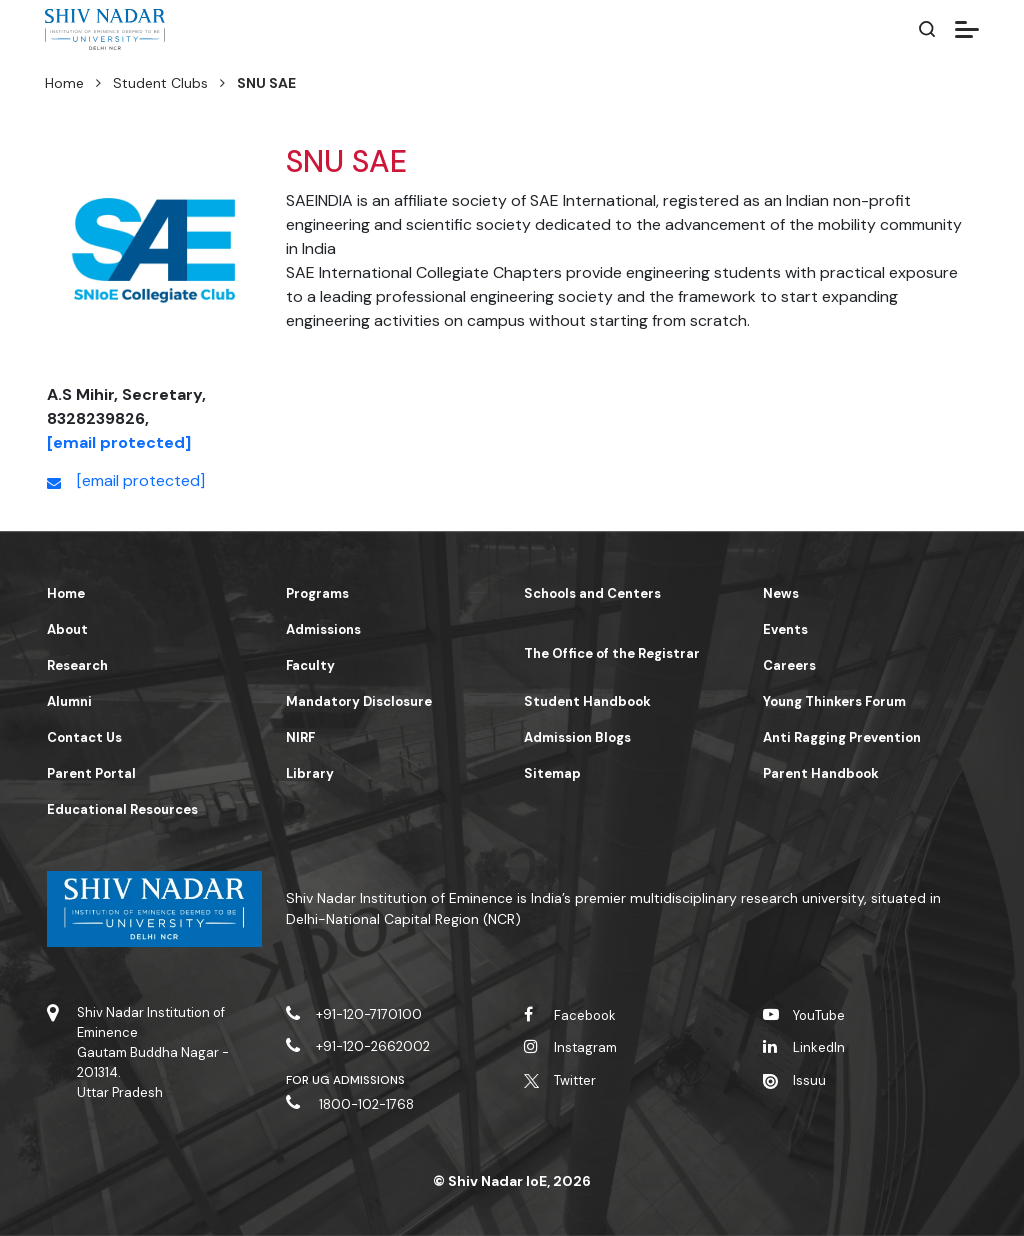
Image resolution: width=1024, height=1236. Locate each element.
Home (64, 83)
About (67, 629)
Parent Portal (91, 773)
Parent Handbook (821, 773)
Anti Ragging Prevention (842, 737)
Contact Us (84, 737)
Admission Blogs (577, 737)
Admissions (323, 629)
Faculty (310, 665)
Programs (317, 593)
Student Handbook (587, 701)
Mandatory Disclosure (359, 701)
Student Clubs (160, 83)
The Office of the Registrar (612, 653)
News (781, 593)
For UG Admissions (346, 1080)
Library (310, 773)
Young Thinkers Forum (834, 701)
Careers (789, 665)
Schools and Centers (592, 593)
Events (785, 629)
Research (77, 665)
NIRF (300, 737)
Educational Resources (122, 809)
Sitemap (552, 773)
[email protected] (119, 442)
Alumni (69, 701)
